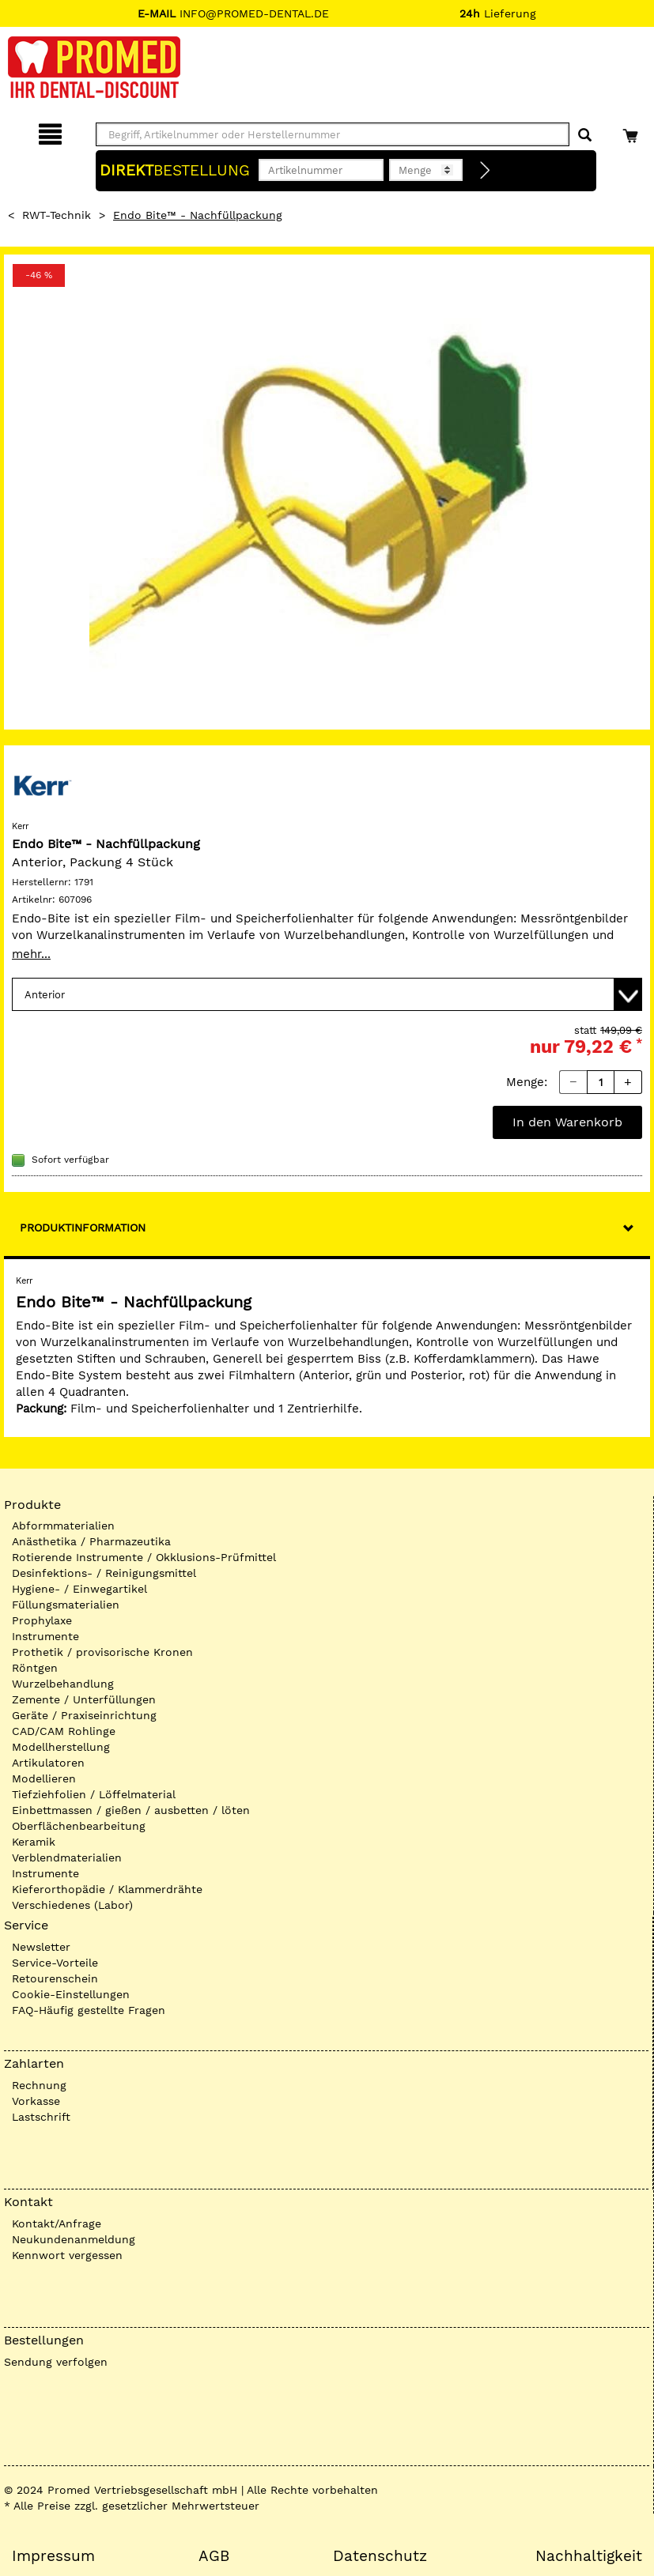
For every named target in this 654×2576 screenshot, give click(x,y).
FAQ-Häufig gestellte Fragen (88, 2010)
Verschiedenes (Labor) (72, 1905)
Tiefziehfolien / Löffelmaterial (94, 1794)
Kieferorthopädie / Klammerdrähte (107, 1889)
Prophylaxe (42, 1620)
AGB (213, 2556)
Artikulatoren (48, 1762)
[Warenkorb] (632, 131)
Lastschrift (41, 2116)
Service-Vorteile (55, 1962)
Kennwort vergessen (67, 2255)
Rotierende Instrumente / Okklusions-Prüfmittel (144, 1557)
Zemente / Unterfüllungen (84, 1699)
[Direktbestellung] (485, 170)
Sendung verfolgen (56, 2361)
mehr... (31, 954)
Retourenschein (55, 1978)
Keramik (33, 1841)
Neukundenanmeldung (73, 2239)
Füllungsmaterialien (65, 1604)
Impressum (53, 2556)
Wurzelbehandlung (63, 1683)
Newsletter (41, 1946)
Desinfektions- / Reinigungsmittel (104, 1573)
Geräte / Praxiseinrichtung (84, 1715)
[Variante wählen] (327, 994)
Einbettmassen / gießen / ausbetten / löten (131, 1810)
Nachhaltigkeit (588, 2556)
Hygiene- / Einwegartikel (79, 1588)
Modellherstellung (61, 1747)
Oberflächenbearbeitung (79, 1826)
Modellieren (44, 1778)
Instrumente (45, 1636)
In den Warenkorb (567, 1122)
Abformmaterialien (63, 1525)
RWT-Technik (56, 215)
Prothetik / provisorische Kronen (102, 1652)
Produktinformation (83, 1227)
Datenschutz (380, 2556)
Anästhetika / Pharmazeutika (91, 1541)
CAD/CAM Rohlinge (63, 1731)
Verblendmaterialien (67, 1857)
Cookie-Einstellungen (71, 1994)
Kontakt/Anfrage (56, 2223)
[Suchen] (584, 135)
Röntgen (35, 1667)
